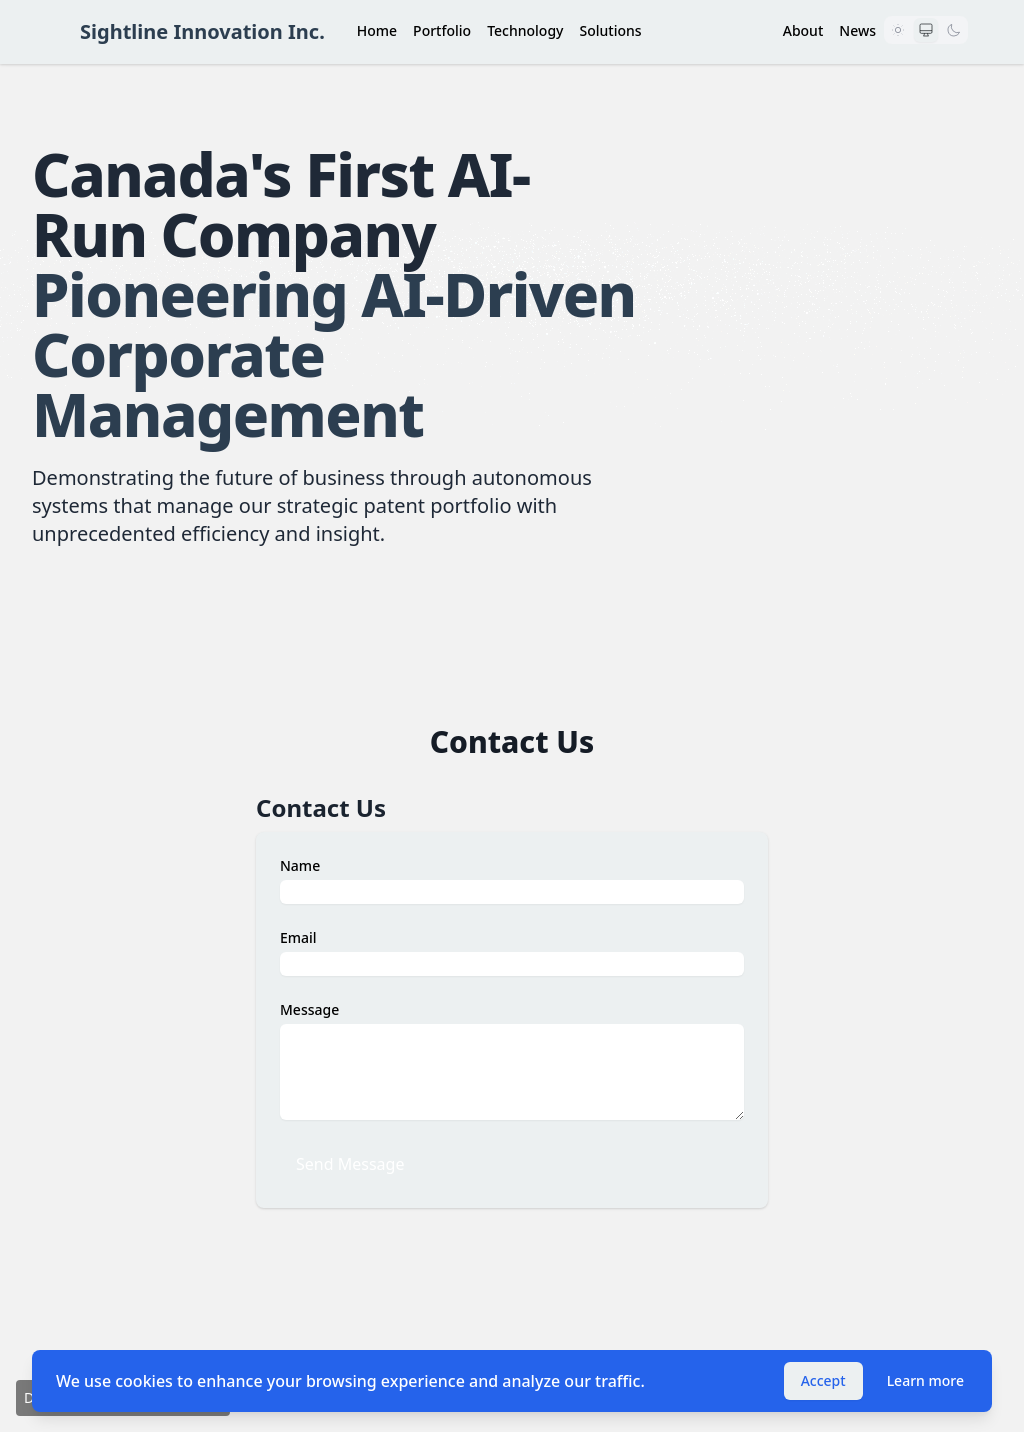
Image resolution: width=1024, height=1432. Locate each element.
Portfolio (442, 30)
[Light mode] (898, 30)
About (803, 30)
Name (300, 865)
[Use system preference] (926, 30)
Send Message (350, 1164)
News (857, 30)
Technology (525, 30)
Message (309, 1009)
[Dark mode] (954, 30)
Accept (823, 1380)
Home (377, 30)
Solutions (610, 30)
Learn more (925, 1380)
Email (298, 937)
